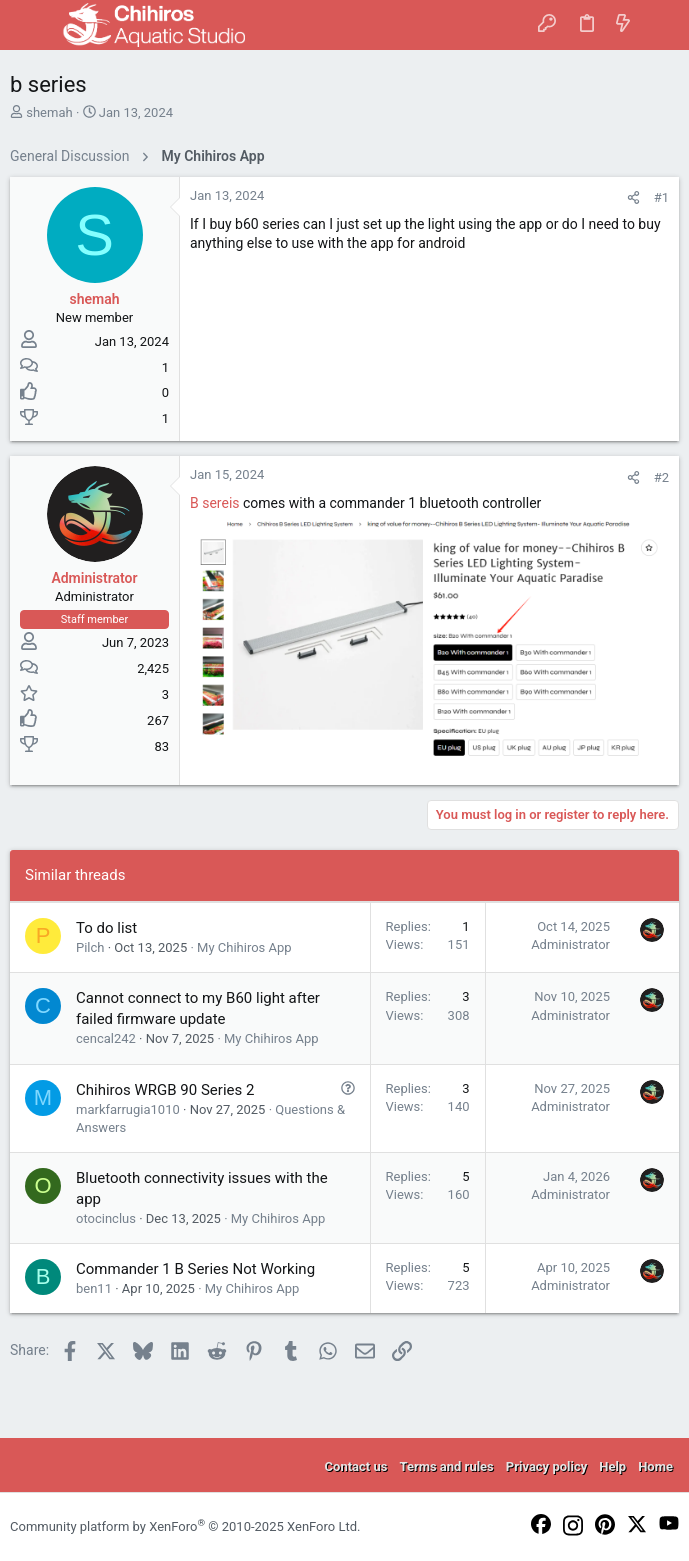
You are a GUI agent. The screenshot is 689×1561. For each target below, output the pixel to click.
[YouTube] (669, 1524)
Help (612, 1466)
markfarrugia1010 (128, 1109)
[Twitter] (637, 1525)
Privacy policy (546, 1466)
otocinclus (106, 1218)
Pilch (90, 947)
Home (655, 1466)
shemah (49, 112)
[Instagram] (573, 1527)
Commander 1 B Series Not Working (195, 1269)
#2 (661, 477)
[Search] (659, 25)
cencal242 (106, 1038)
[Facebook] (541, 1525)
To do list (106, 928)
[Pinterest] (605, 1526)
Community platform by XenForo (185, 1526)
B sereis (215, 503)
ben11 (94, 1288)
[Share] (633, 197)
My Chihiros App (244, 947)
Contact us (356, 1466)
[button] (30, 25)
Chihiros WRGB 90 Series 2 (165, 1090)
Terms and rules (446, 1466)
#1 (661, 197)
